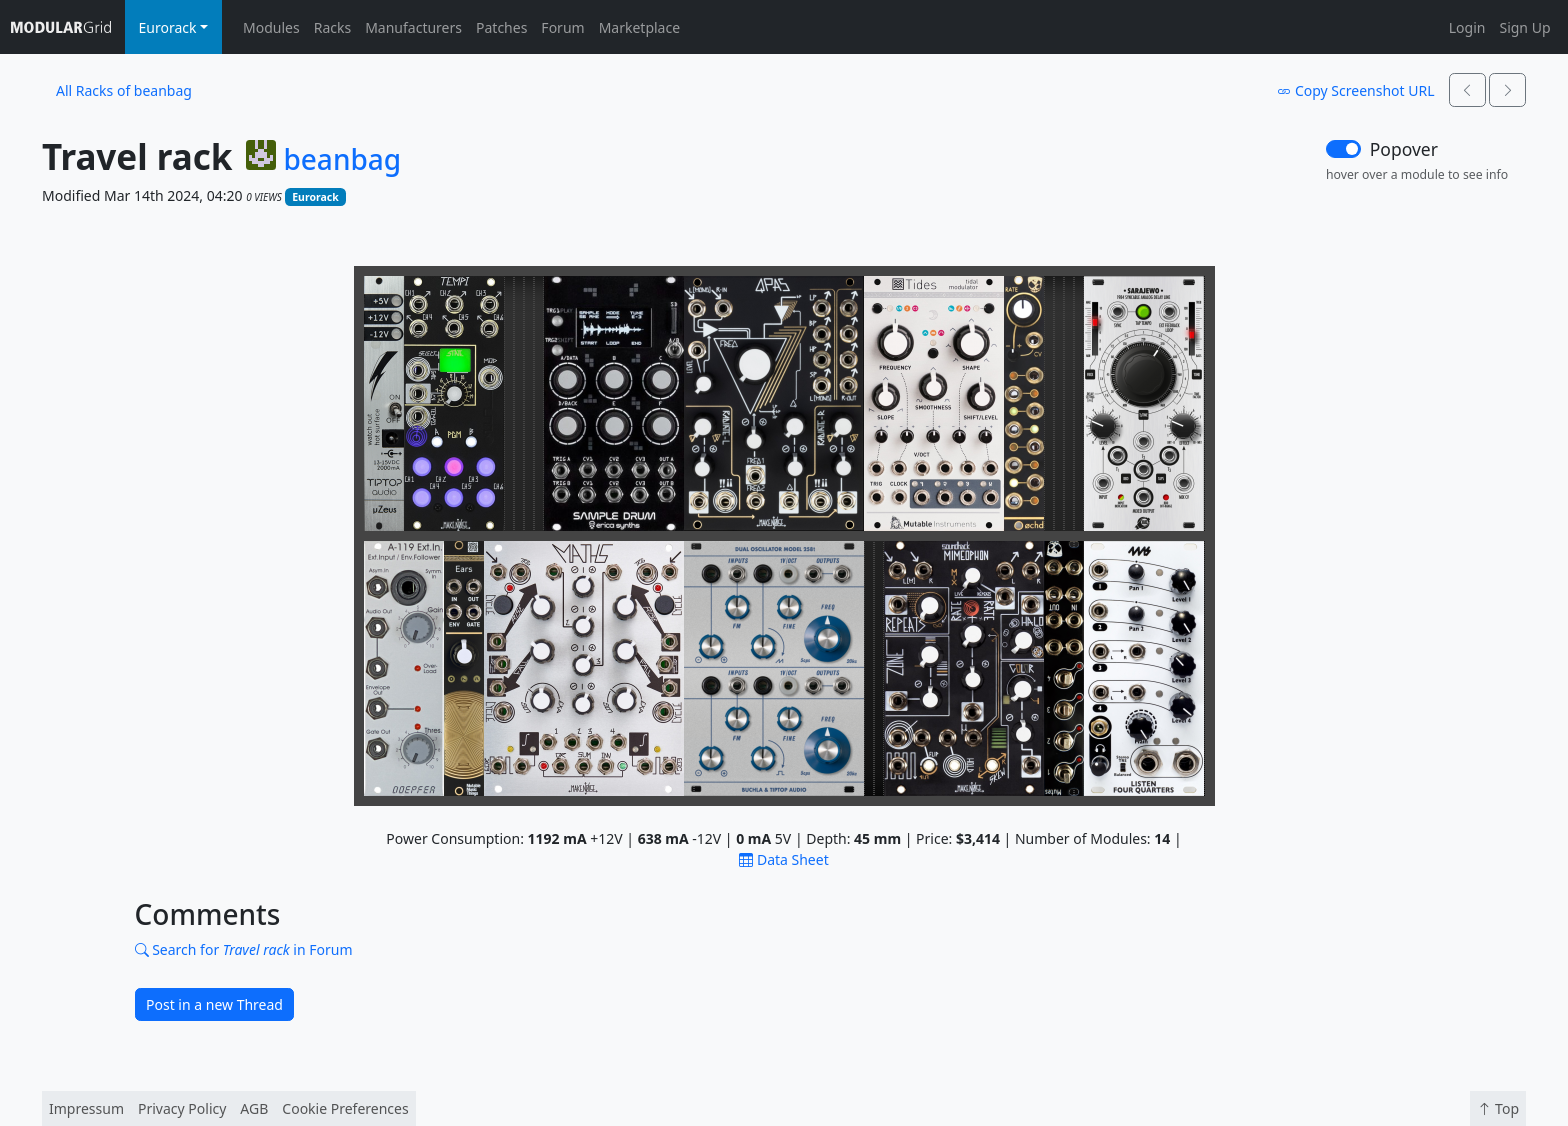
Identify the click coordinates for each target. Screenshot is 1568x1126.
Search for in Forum (244, 949)
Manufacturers (413, 27)
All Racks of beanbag (124, 90)
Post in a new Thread (214, 1004)
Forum (562, 27)
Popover (1404, 149)
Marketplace (639, 27)
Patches (501, 27)
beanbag (342, 160)
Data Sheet (783, 859)
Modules (271, 27)
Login (1467, 27)
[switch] (1343, 149)
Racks (332, 27)
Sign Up (1524, 27)
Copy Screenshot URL (1355, 90)
